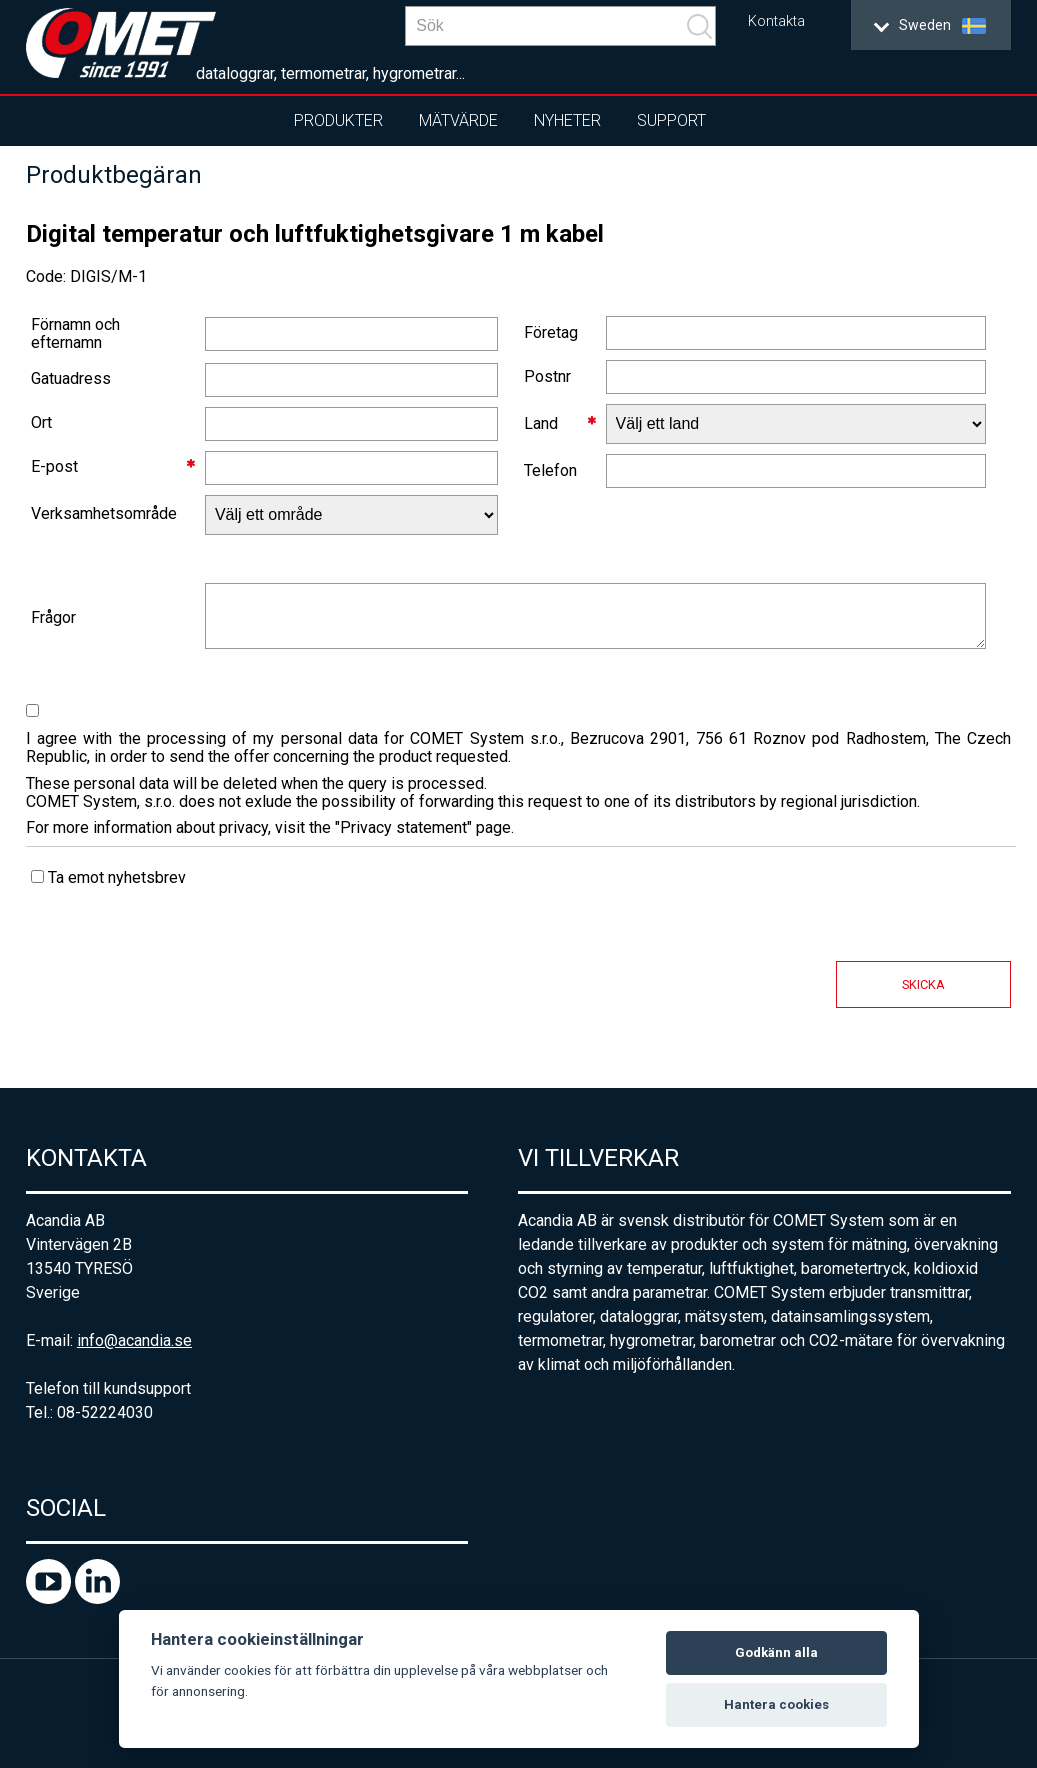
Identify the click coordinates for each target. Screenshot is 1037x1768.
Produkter (338, 120)
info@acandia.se (134, 1340)
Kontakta (776, 21)
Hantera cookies (776, 1704)
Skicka (923, 984)
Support (671, 120)
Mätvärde (458, 120)
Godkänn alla (776, 1652)
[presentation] (178, 985)
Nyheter (567, 120)
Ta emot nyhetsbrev (108, 877)
